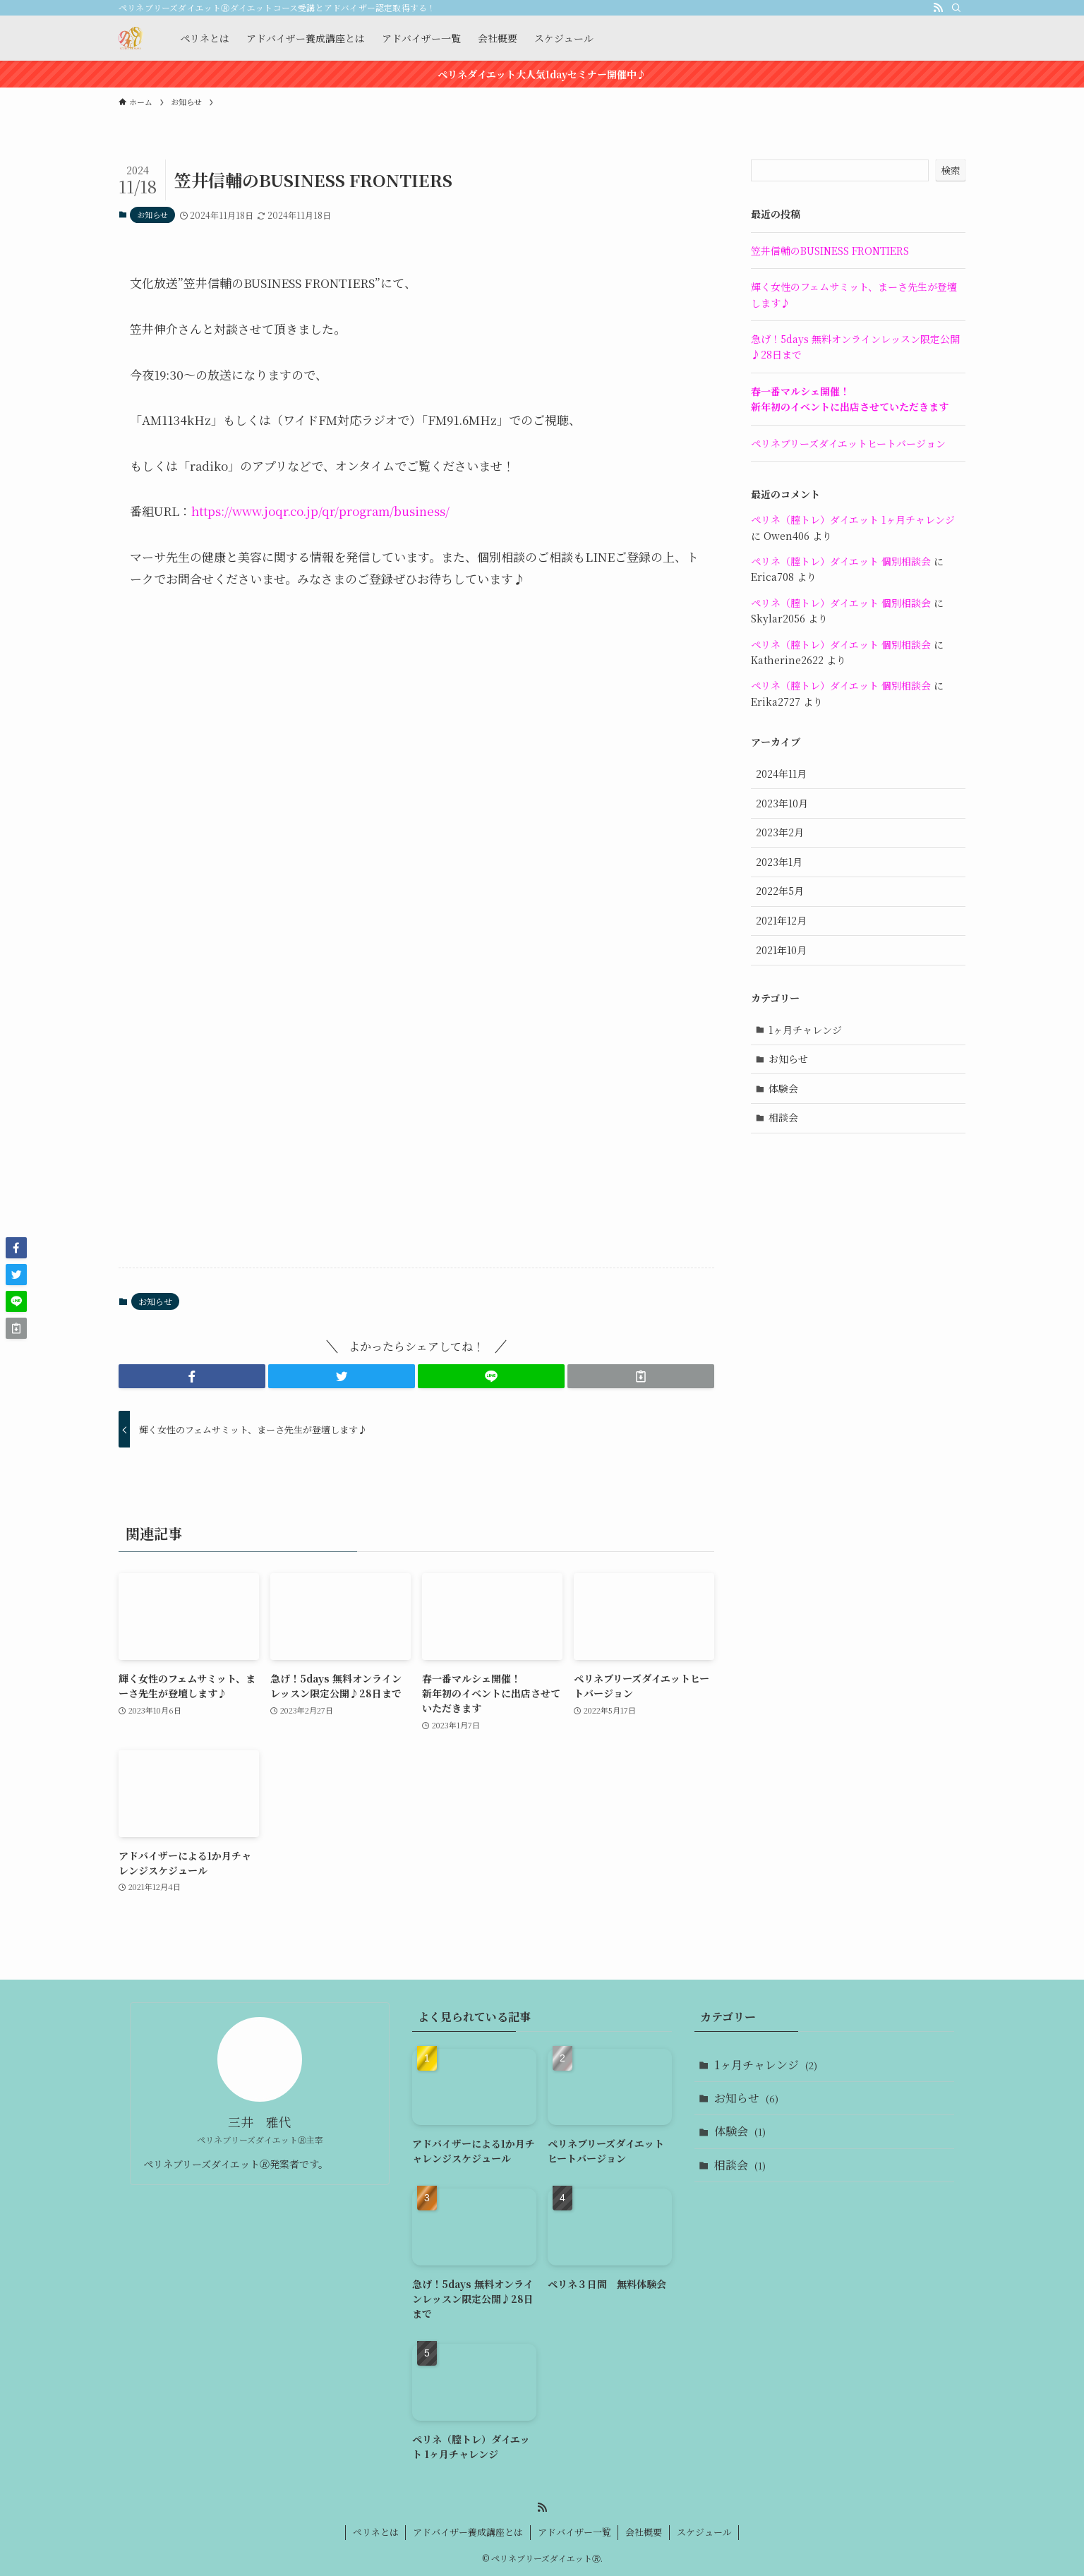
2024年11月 (781, 773)
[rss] (938, 8)
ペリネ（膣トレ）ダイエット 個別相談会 (841, 561)
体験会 (783, 1088)
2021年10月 (781, 950)
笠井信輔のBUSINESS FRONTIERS (830, 250)
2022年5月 (780, 891)
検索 (950, 170)
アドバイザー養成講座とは (468, 2532)
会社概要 (643, 2532)
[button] (192, 1376)
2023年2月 (780, 832)
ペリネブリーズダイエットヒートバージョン (848, 443)
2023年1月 (779, 862)
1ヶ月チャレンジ (805, 1030)
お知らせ (152, 214)
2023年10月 (782, 803)
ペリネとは (376, 2532)
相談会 (783, 1117)
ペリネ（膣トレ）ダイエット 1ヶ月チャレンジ (853, 519)
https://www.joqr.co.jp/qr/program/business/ (320, 510)
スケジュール (704, 2532)
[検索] (956, 8)
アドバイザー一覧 (574, 2532)
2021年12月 (781, 920)
